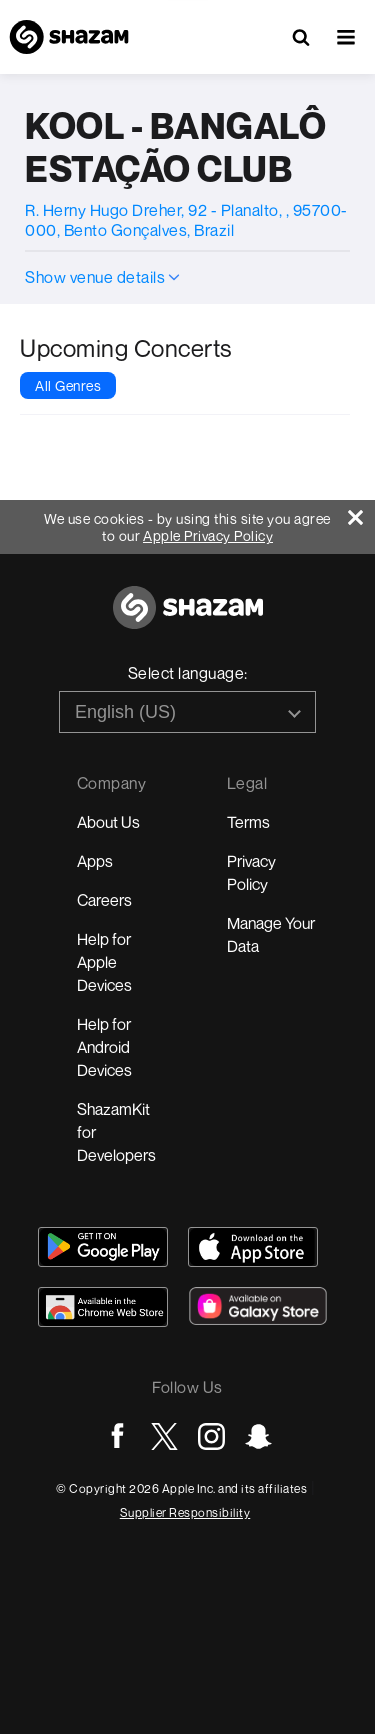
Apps (95, 861)
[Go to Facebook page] (117, 1436)
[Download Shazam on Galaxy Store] (258, 1306)
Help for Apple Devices (104, 962)
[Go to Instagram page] (211, 1436)
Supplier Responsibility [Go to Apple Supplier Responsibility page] (185, 1512)
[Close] (361, 512)
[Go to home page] (188, 618)
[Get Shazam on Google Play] (103, 1247)
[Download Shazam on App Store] (253, 1247)
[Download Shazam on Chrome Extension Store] (103, 1307)
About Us (108, 822)
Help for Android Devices (104, 1047)
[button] (346, 37)
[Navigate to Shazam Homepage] (69, 37)
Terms (248, 822)
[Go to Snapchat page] (258, 1436)
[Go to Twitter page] (164, 1436)
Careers (104, 900)
